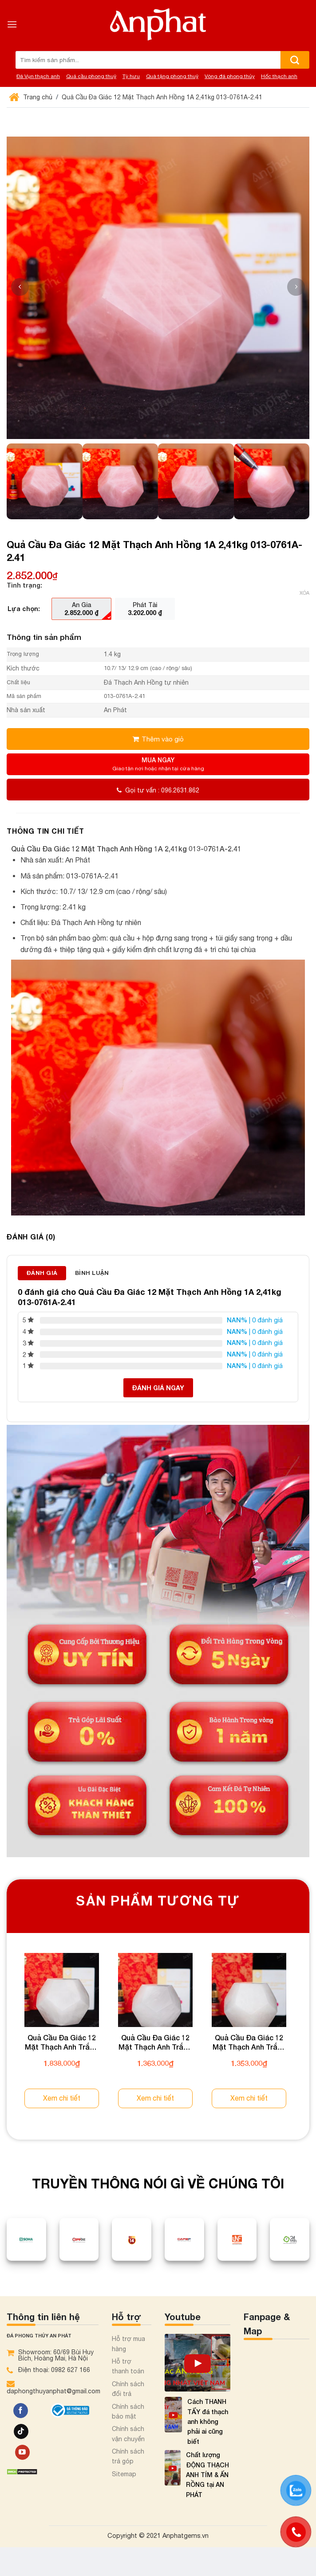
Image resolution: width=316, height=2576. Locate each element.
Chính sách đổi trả (128, 2388)
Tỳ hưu (131, 76)
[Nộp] (294, 60)
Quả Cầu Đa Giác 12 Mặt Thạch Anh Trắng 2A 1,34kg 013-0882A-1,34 (249, 2042)
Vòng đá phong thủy (230, 76)
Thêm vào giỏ (163, 739)
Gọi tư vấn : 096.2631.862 (158, 790)
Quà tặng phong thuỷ (172, 76)
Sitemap (124, 2474)
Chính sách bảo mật (128, 2411)
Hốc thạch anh (279, 76)
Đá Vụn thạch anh (38, 76)
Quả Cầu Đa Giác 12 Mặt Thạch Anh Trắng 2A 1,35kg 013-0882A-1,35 (155, 2042)
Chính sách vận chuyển (128, 2433)
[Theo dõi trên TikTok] (21, 2431)
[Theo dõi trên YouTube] (22, 2452)
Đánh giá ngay (158, 1388)
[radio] (81, 609)
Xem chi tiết (61, 2098)
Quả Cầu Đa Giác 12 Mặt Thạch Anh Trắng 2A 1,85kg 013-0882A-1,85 (62, 2042)
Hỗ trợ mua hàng (128, 2343)
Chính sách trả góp (128, 2456)
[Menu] (12, 24)
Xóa (304, 593)
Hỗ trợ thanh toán (128, 2366)
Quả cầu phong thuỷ (91, 76)
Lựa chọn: (24, 608)
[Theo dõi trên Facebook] (20, 2410)
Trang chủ (31, 97)
